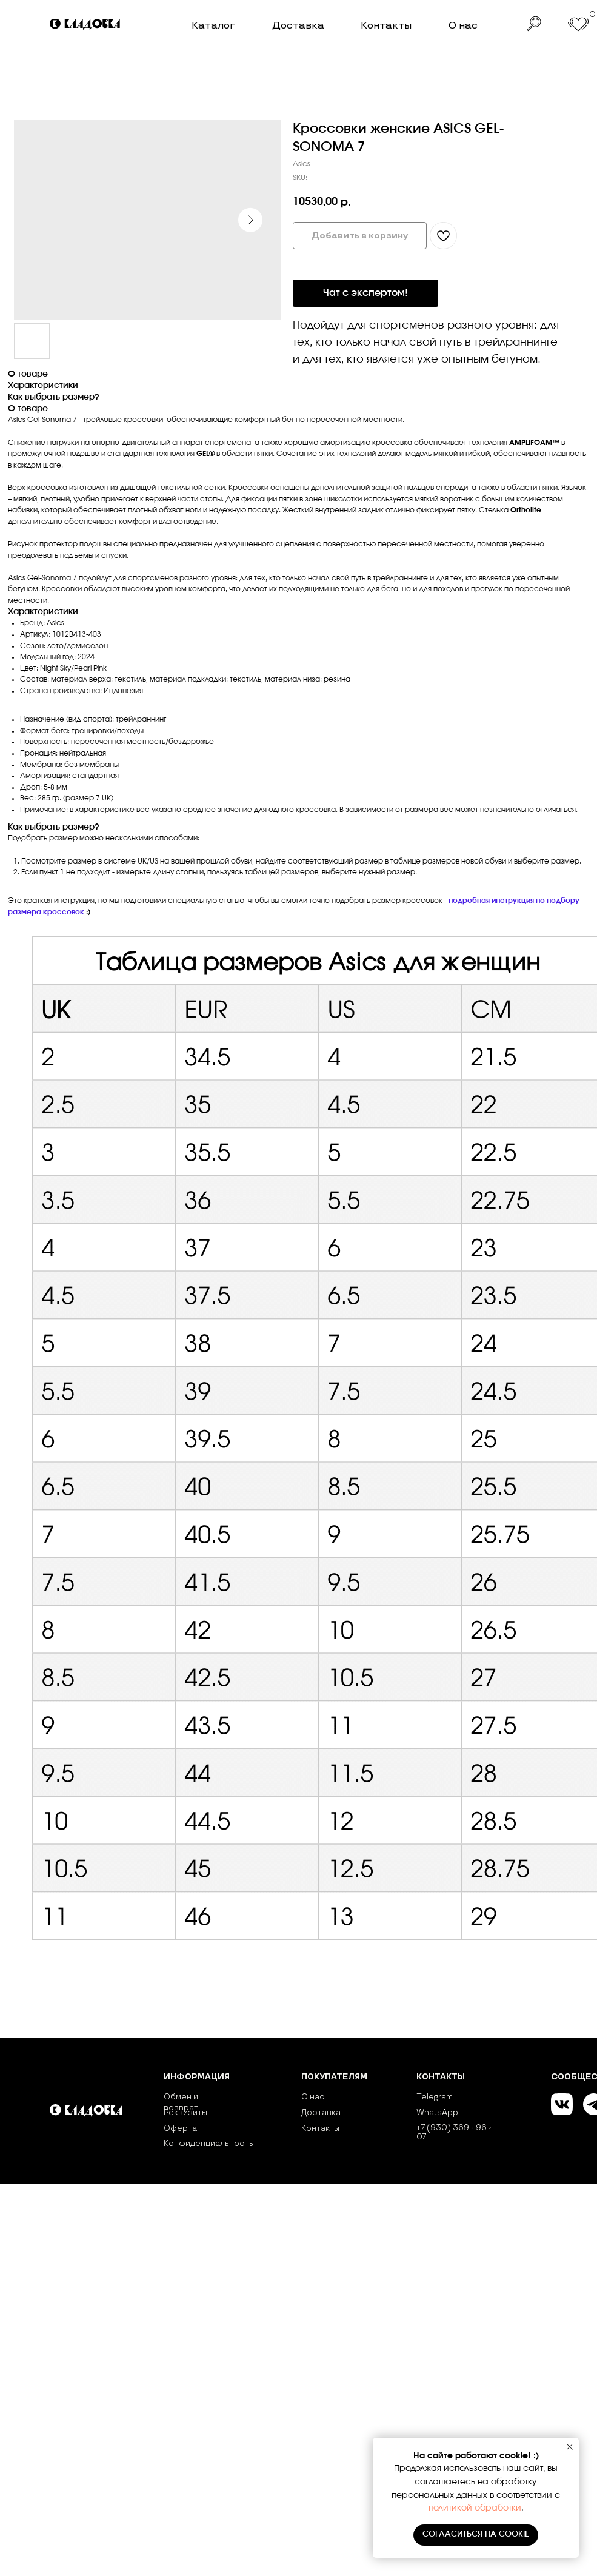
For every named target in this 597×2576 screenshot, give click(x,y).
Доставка (298, 25)
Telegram (434, 2097)
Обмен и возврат (181, 2102)
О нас (463, 25)
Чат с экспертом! (365, 293)
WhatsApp (437, 2113)
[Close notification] (570, 2447)
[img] (86, 25)
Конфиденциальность (208, 2143)
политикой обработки (475, 2508)
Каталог (213, 25)
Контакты (386, 25)
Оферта (180, 2128)
